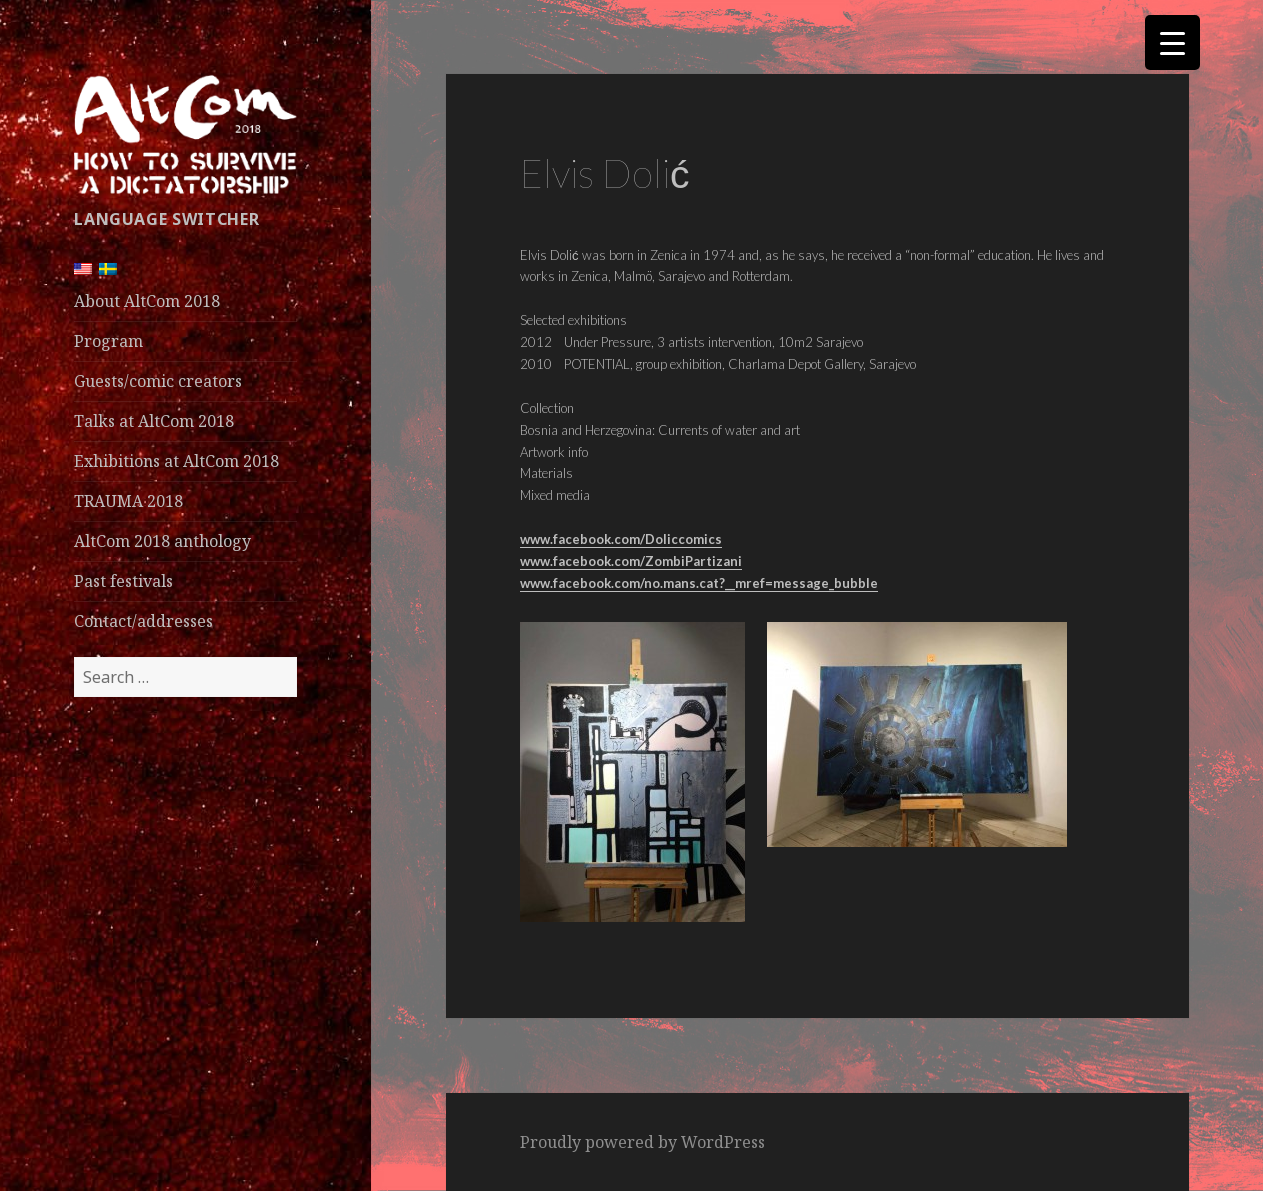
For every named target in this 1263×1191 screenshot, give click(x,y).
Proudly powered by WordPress (642, 1142)
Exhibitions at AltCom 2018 (176, 461)
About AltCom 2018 (147, 301)
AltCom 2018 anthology (162, 541)
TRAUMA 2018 (128, 501)
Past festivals (123, 581)
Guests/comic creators (158, 381)
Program (108, 341)
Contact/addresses (143, 621)
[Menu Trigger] (1172, 42)
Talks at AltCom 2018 (154, 421)
